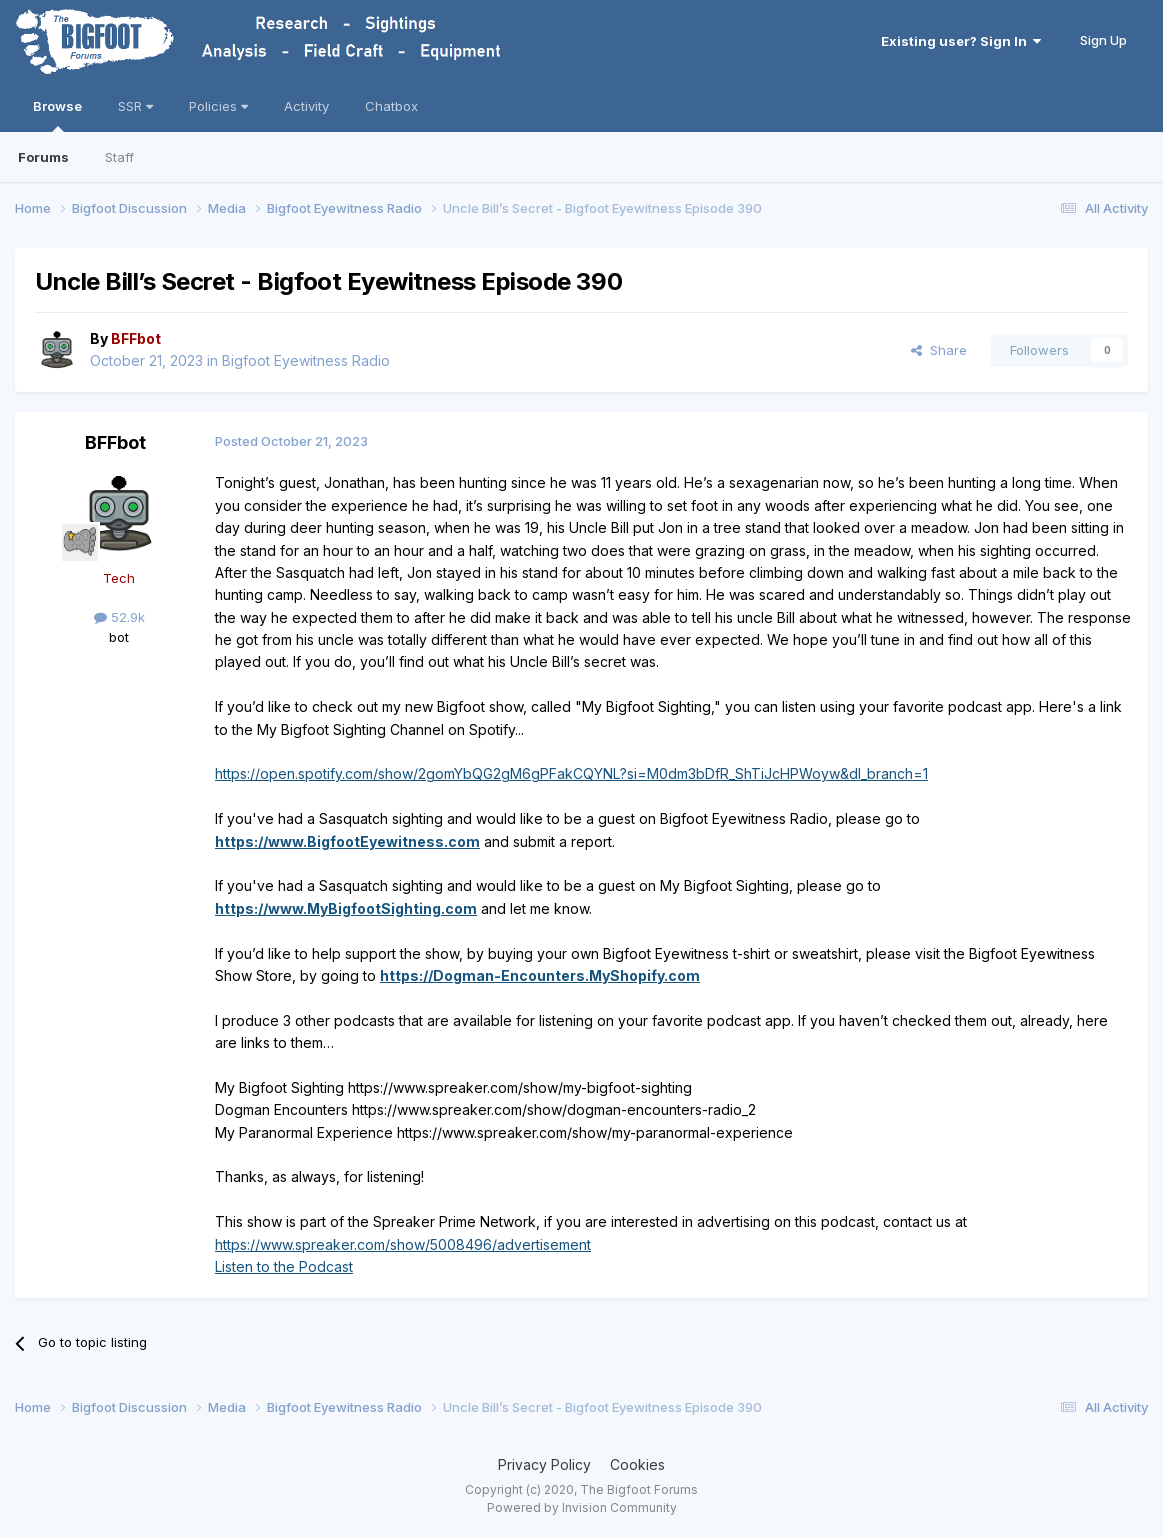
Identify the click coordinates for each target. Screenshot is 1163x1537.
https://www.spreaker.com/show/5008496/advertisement (403, 1244)
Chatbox (391, 106)
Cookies (637, 1464)
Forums (43, 157)
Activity (306, 106)
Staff (119, 157)
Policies (218, 106)
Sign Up (1103, 40)
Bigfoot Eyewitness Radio (306, 360)
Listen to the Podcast (284, 1266)
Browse (57, 115)
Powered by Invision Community (582, 1507)
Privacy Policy (544, 1464)
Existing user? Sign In (961, 41)
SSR (135, 106)
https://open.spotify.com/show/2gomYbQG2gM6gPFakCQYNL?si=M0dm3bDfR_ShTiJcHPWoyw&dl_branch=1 (571, 773)
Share (939, 350)
